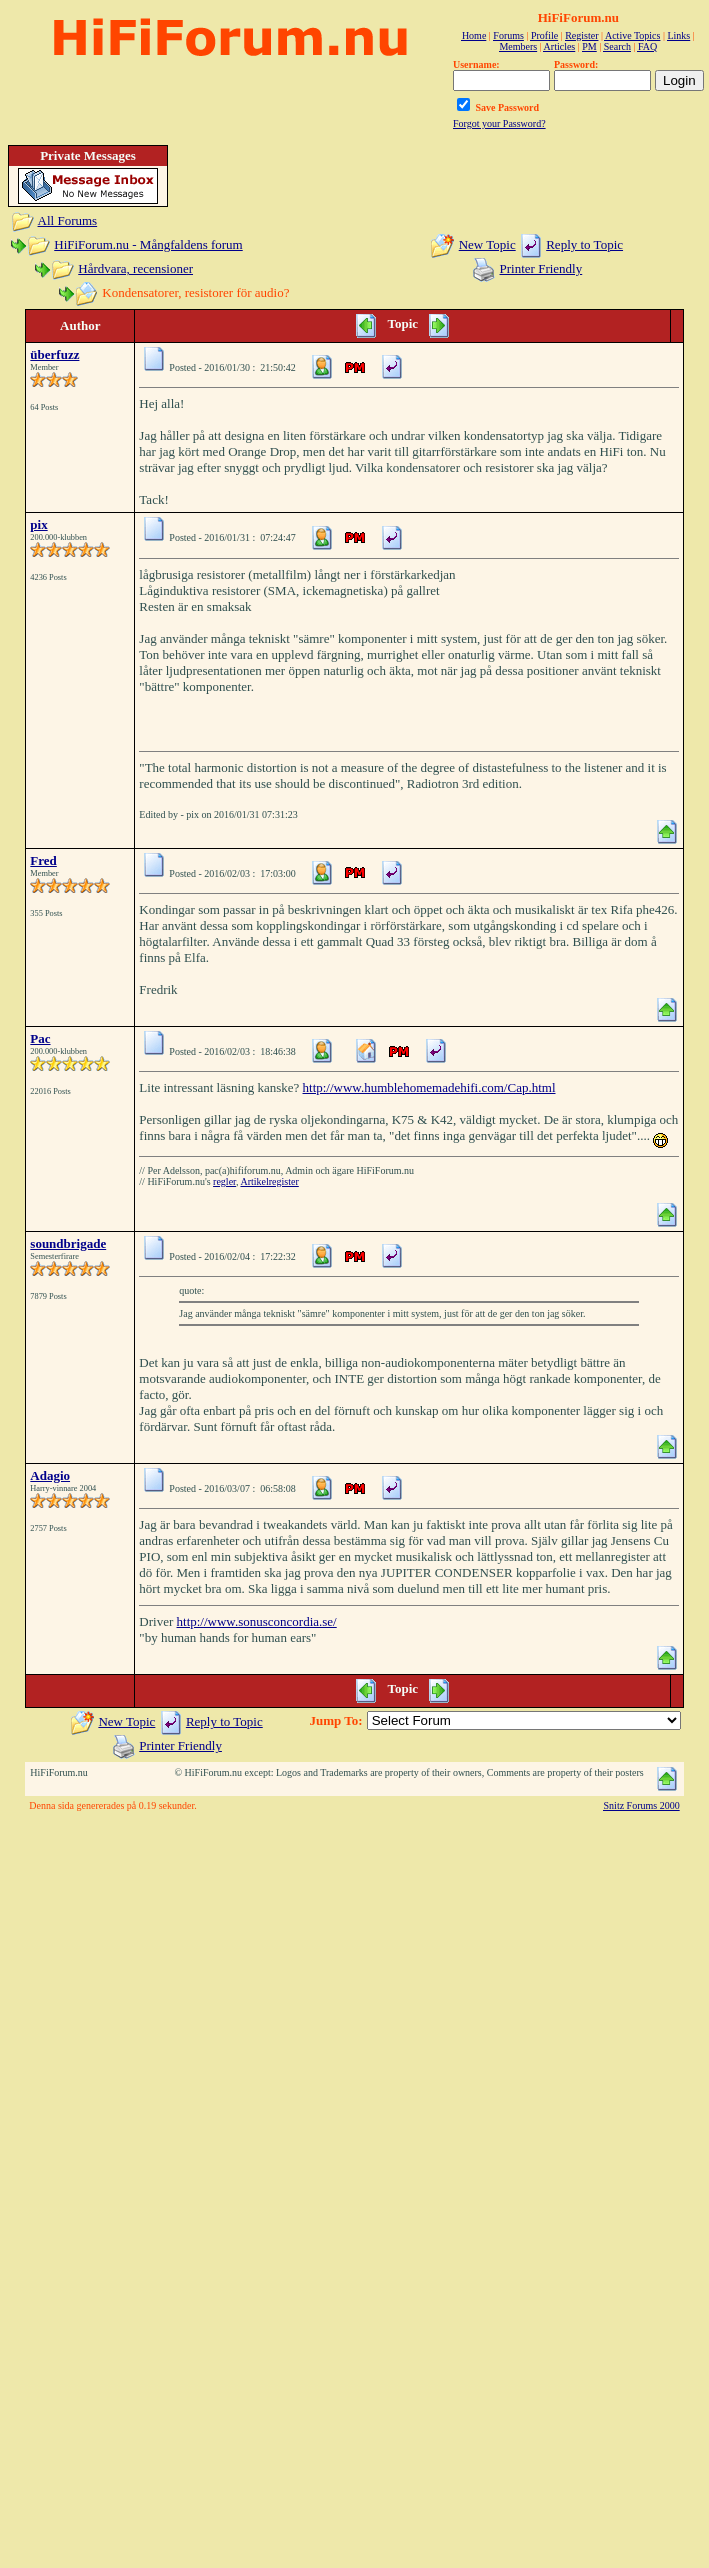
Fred (43, 860)
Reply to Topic (584, 244)
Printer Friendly (541, 268)
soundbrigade (68, 1243)
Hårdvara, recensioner (135, 268)
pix (38, 524)
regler (224, 1181)
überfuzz (54, 354)
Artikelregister (269, 1181)
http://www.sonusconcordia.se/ (257, 1621)
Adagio (50, 1475)
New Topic (487, 244)
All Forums (68, 220)
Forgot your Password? (499, 123)
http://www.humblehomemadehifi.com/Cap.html (429, 1087)
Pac (40, 1038)
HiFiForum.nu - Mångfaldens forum (148, 244)
